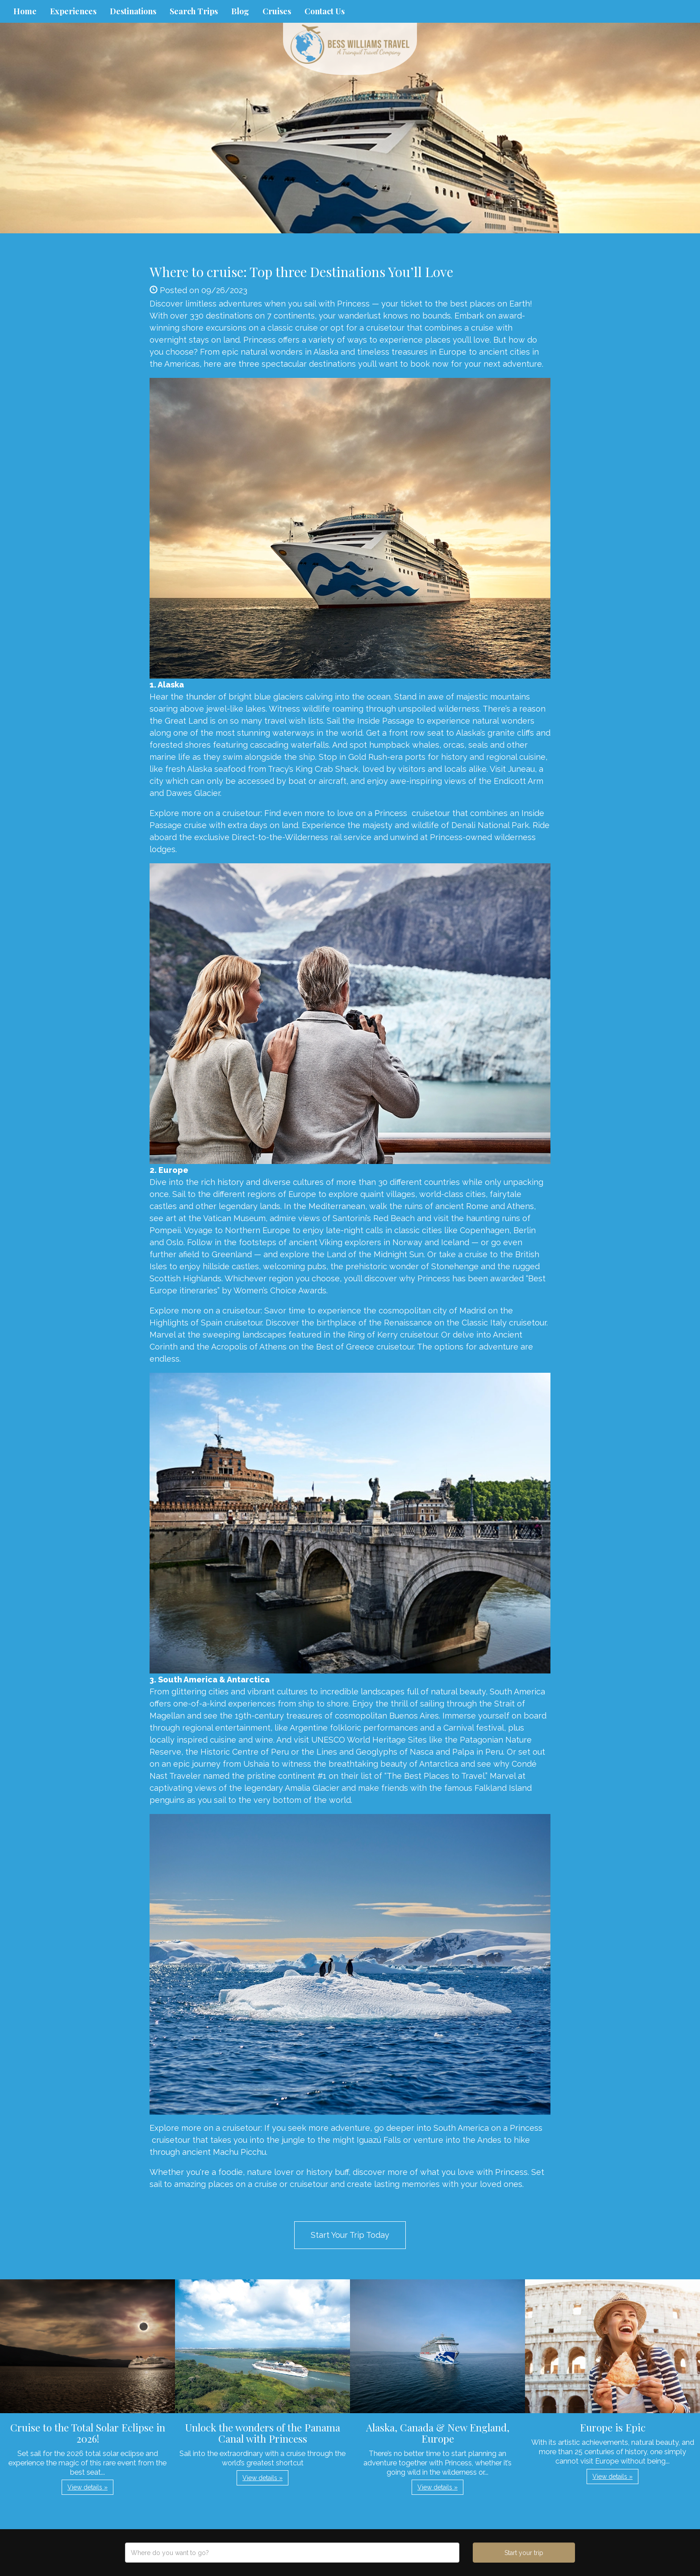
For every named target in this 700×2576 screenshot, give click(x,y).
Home (25, 11)
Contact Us (324, 11)
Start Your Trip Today (350, 2235)
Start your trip (523, 2552)
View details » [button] (87, 2487)
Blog (240, 11)
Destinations (133, 11)
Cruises (276, 11)
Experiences (73, 11)
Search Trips (194, 11)
